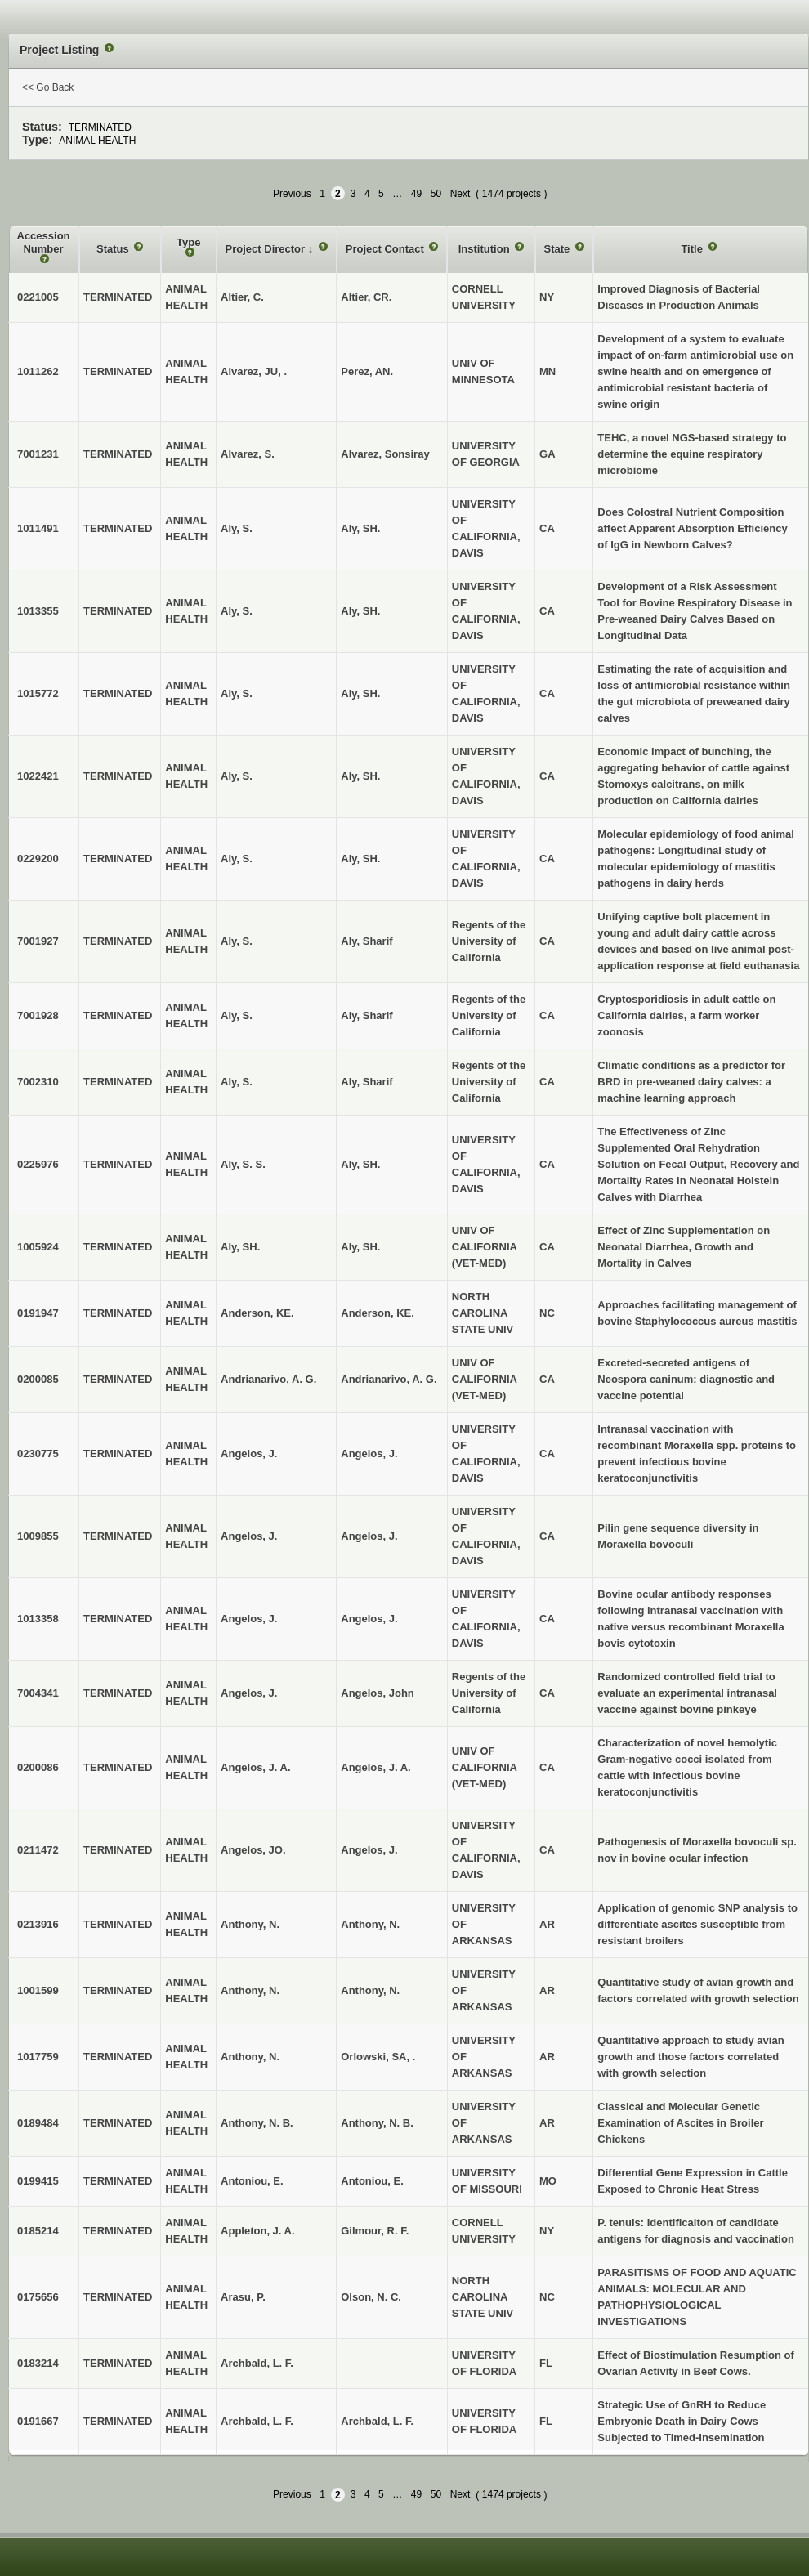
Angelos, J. (369, 1453)
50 (436, 193)
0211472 (38, 1850)
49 (416, 193)
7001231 (38, 454)
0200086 (38, 1767)
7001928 (38, 1015)
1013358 (38, 1618)
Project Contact (386, 249)
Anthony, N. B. (377, 2123)
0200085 (38, 1379)
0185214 (38, 2231)
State (558, 249)
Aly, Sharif (366, 941)
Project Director (267, 249)
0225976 (38, 1164)
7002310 (38, 1082)
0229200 (38, 858)
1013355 (38, 611)
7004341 (38, 1693)
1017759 (38, 2057)
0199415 (38, 2181)
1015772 (38, 693)
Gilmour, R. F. (375, 2231)
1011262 (38, 371)
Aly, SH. (360, 528)
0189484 (38, 2123)
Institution (485, 249)
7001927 (38, 941)
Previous (292, 193)
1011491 (38, 528)
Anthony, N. (370, 1924)
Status (114, 249)
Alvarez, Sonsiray (385, 454)
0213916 (38, 1924)
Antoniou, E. (372, 2181)
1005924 (38, 1247)
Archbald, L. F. (377, 2421)
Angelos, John (377, 1693)
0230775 (38, 1453)
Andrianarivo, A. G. (388, 1379)
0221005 (38, 297)
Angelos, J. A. (375, 1767)
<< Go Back (48, 87)
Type (188, 242)
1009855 (38, 1536)
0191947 (38, 1313)
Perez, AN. (367, 371)
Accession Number (43, 242)
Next (460, 193)
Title (693, 249)
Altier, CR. (366, 297)
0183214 (38, 2363)
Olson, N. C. (371, 2297)
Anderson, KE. (377, 1313)
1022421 (38, 776)
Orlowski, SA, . (378, 2057)
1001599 (38, 1990)
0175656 (38, 2297)
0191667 (38, 2421)
